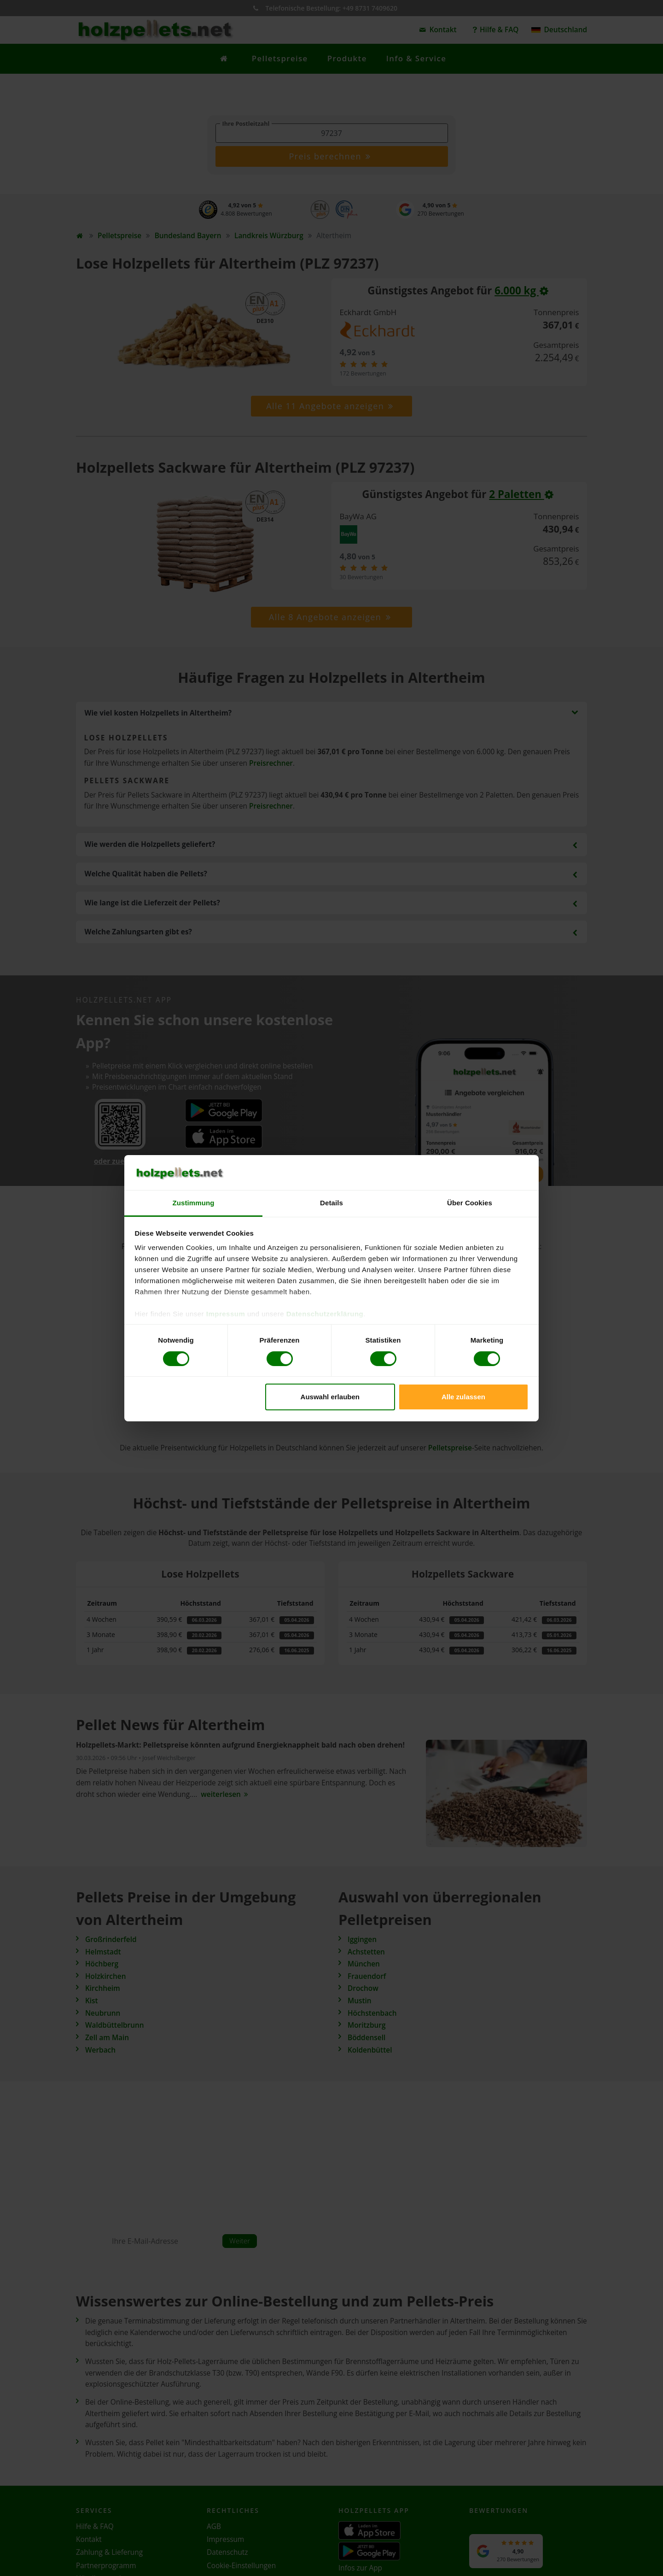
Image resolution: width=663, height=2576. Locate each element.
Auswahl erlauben (330, 1397)
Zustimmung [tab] (194, 1203)
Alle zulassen (463, 1397)
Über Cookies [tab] (469, 1203)
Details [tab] (331, 1203)
